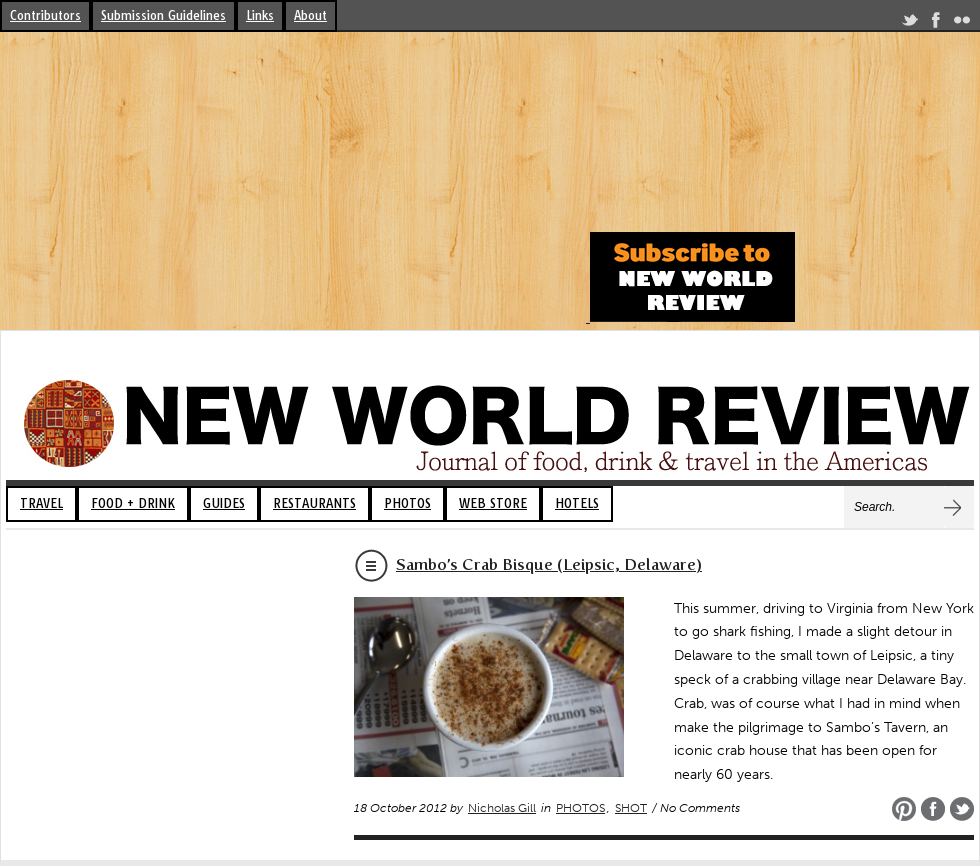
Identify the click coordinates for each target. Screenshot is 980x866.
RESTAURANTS (314, 503)
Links (260, 15)
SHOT (631, 808)
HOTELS (577, 503)
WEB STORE (493, 503)
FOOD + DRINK (133, 503)
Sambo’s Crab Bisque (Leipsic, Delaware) (549, 564)
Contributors (45, 15)
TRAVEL (41, 503)
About (310, 15)
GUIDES (224, 503)
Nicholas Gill (502, 808)
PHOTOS (407, 503)
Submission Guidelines (163, 15)
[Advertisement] (292, 182)
